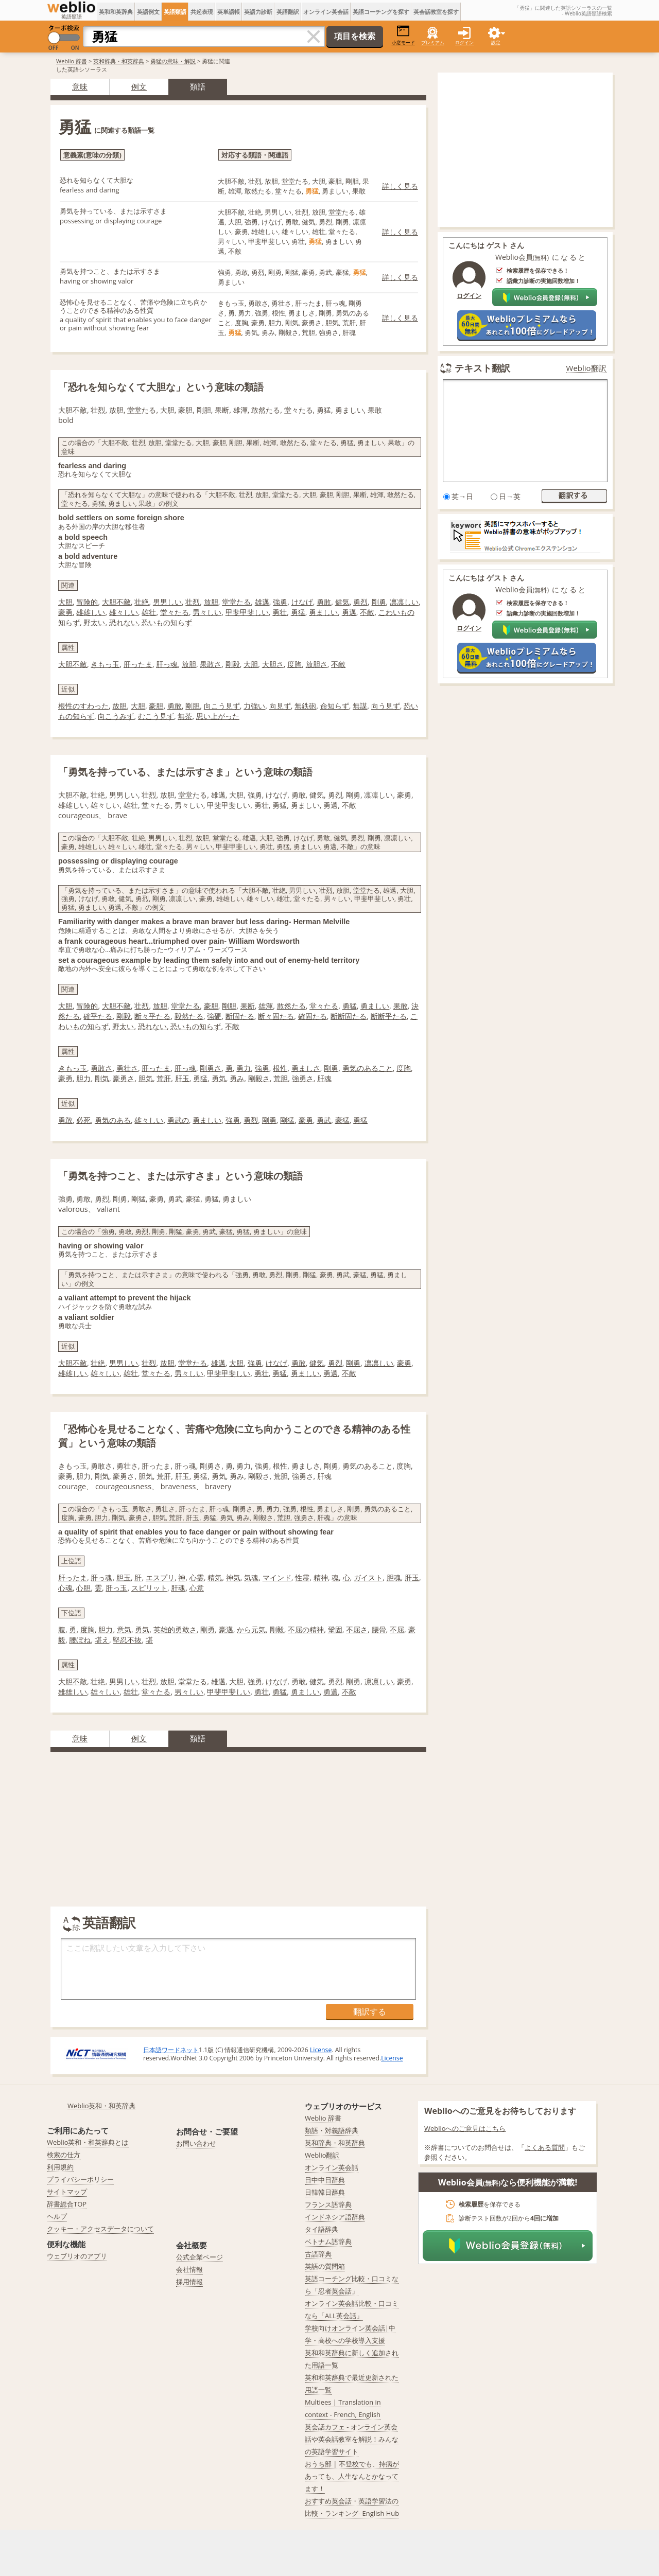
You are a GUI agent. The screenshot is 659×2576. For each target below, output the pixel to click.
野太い (94, 622)
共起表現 (201, 11)
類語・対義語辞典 (331, 2130)
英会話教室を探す (436, 11)
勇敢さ (101, 1068)
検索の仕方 (63, 2154)
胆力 (83, 1078)
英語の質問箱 (325, 2266)
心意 (196, 1588)
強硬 (214, 1016)
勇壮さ (127, 1068)
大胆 (65, 602)
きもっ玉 (105, 664)
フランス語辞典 (328, 2204)
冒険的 (87, 602)
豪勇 (65, 612)
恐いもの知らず (167, 622)
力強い (254, 706)
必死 (83, 1120)
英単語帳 (228, 11)
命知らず (334, 706)
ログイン (464, 42)
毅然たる (189, 1016)
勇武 (324, 1120)
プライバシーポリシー (80, 2179)
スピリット (149, 1588)
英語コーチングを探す (381, 11)
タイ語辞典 (321, 2229)
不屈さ (357, 1629)
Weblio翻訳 (586, 368)
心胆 (83, 1588)
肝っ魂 (167, 664)
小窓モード (403, 35)
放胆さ (316, 664)
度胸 (294, 664)
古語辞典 (318, 2254)
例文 (139, 86)
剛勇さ (210, 1068)
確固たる (312, 1016)
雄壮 (149, 612)
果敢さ (210, 664)
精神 (321, 1577)
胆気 (145, 1078)
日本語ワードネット (171, 2049)
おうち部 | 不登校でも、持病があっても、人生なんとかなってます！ (352, 2476)
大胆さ (273, 664)
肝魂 (324, 1078)
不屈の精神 (306, 1629)
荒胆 (280, 1078)
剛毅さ (259, 1078)
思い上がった (217, 716)
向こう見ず (222, 706)
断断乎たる (389, 1016)
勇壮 (279, 612)
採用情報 (189, 2281)
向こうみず (116, 716)
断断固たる (349, 1016)
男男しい (167, 602)
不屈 (397, 1629)
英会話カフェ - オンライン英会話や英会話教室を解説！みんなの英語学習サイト (351, 2439)
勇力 (243, 1068)
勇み (237, 1078)
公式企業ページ (199, 2257)
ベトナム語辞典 (328, 2241)
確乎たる (97, 1016)
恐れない (123, 622)
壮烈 (192, 602)
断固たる (240, 1016)
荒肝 (164, 1078)
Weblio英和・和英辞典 (101, 2105)
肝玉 (182, 1078)
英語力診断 (258, 11)
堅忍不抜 (127, 1640)
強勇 (280, 602)
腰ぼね (80, 1640)
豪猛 (342, 1120)
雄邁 (262, 602)
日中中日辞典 (325, 2179)
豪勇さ (123, 1078)
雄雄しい (90, 612)
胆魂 (394, 1577)
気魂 (251, 1577)
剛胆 (192, 706)
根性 (280, 1068)
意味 (80, 86)
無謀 (360, 706)
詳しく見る (400, 186)
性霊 (302, 1577)
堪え (102, 1640)
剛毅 (233, 664)
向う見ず (385, 706)
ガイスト (368, 1577)
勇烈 (360, 602)
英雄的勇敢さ (175, 1629)
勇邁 (349, 612)
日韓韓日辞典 (325, 2192)
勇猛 (298, 612)
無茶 (185, 716)
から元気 (251, 1629)
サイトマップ (67, 2191)
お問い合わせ (196, 2143)
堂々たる (174, 612)
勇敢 (324, 602)
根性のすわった (83, 706)
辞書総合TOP (66, 2204)
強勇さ (303, 1078)
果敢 (400, 1006)
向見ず (280, 706)
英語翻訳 (287, 11)
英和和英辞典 (116, 11)
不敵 (367, 612)
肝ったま (138, 664)
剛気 (102, 1078)
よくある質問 (545, 2147)
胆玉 (123, 1577)
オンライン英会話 (326, 11)
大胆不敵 (116, 602)
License (321, 2049)
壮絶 (141, 602)
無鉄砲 (305, 706)
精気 (214, 1577)
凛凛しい (404, 602)
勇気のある (113, 1120)
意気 (124, 1629)
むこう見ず (156, 716)
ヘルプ (57, 2216)
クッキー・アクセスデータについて (100, 2228)
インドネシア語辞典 (335, 2216)
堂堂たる (236, 602)
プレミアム (432, 42)
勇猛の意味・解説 (173, 61)
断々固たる (276, 1016)
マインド (277, 1577)
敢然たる (291, 1006)
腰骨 (379, 1629)
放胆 (211, 602)
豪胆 (156, 706)
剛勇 (379, 602)
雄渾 (265, 1006)
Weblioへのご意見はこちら (465, 2128)
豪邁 (226, 1629)
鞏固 (335, 1629)
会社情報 (189, 2269)
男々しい (207, 612)
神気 (233, 1577)
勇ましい (323, 612)
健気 (342, 602)
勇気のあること (367, 1068)
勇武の (178, 1120)
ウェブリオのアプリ (77, 2256)
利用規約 (60, 2167)
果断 (247, 1006)
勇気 (219, 1078)
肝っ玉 (116, 1588)
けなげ (302, 602)
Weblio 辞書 (71, 61)
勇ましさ (305, 1068)
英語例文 (148, 11)
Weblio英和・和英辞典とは (88, 2142)
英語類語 (175, 11)
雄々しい (123, 612)
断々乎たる (152, 1016)
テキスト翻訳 (482, 368)
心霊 (196, 1577)
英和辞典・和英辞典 (118, 61)
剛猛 (287, 1120)
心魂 (65, 1588)
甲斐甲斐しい (247, 612)
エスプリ (160, 1577)
